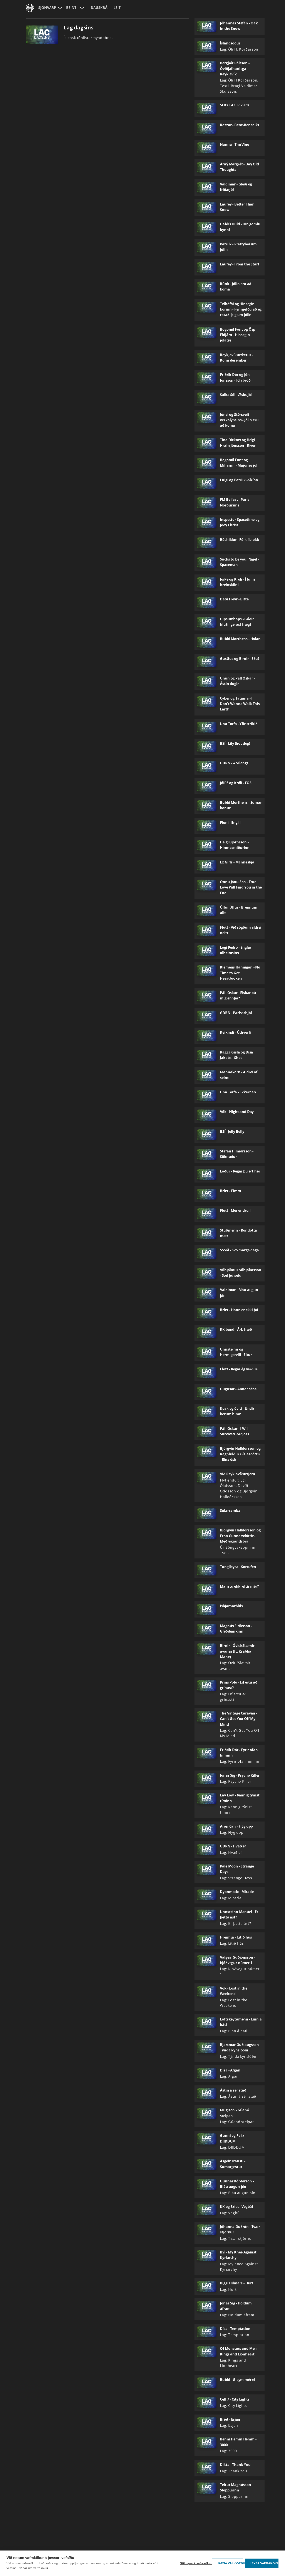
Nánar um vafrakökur (33, 2568)
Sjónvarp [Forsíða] (47, 7)
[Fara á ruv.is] (30, 8)
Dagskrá (99, 7)
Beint (71, 7)
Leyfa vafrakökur (264, 2563)
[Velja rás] (82, 8)
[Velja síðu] (60, 8)
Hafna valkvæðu (230, 2563)
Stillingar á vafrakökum (195, 2563)
